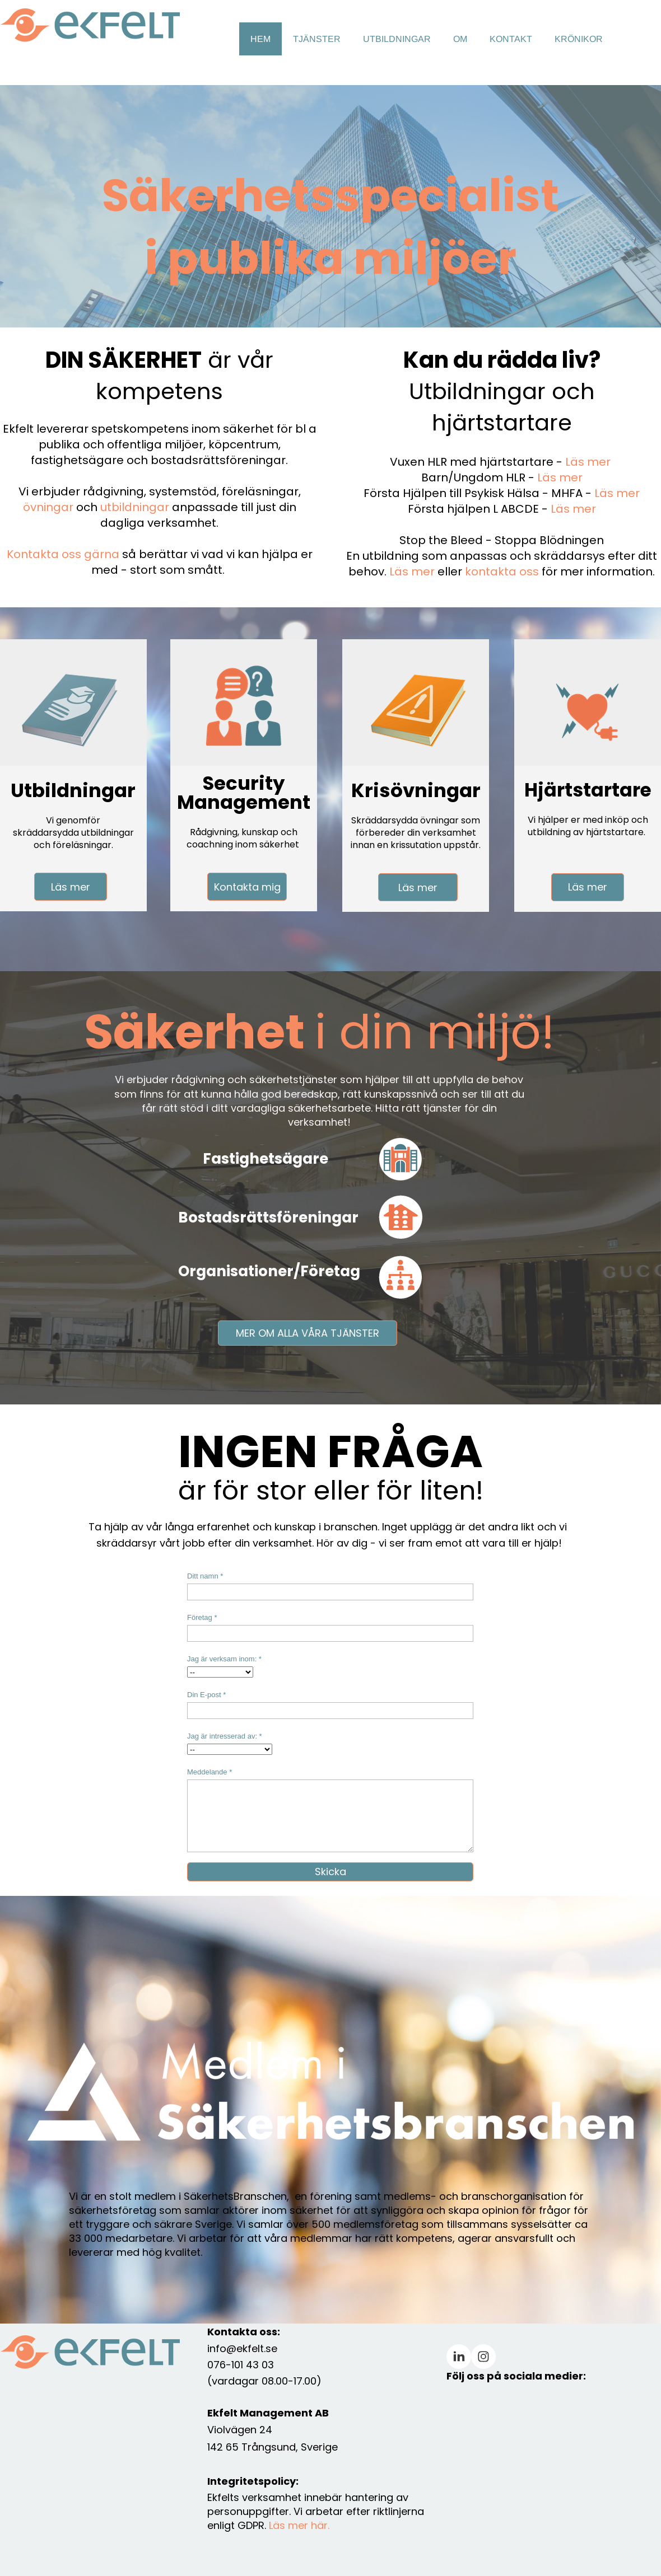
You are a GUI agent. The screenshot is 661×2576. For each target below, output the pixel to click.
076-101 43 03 (240, 2365)
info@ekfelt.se (242, 2348)
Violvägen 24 (239, 2430)
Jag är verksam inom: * (224, 1659)
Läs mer (588, 462)
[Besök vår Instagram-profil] (483, 2356)
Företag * (202, 1617)
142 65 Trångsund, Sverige (272, 2447)
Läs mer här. (299, 2525)
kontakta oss (502, 571)
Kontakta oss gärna (63, 554)
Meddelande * (209, 1772)
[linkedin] (458, 2356)
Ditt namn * (205, 1576)
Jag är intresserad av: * (224, 1736)
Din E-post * (206, 1694)
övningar (48, 507)
